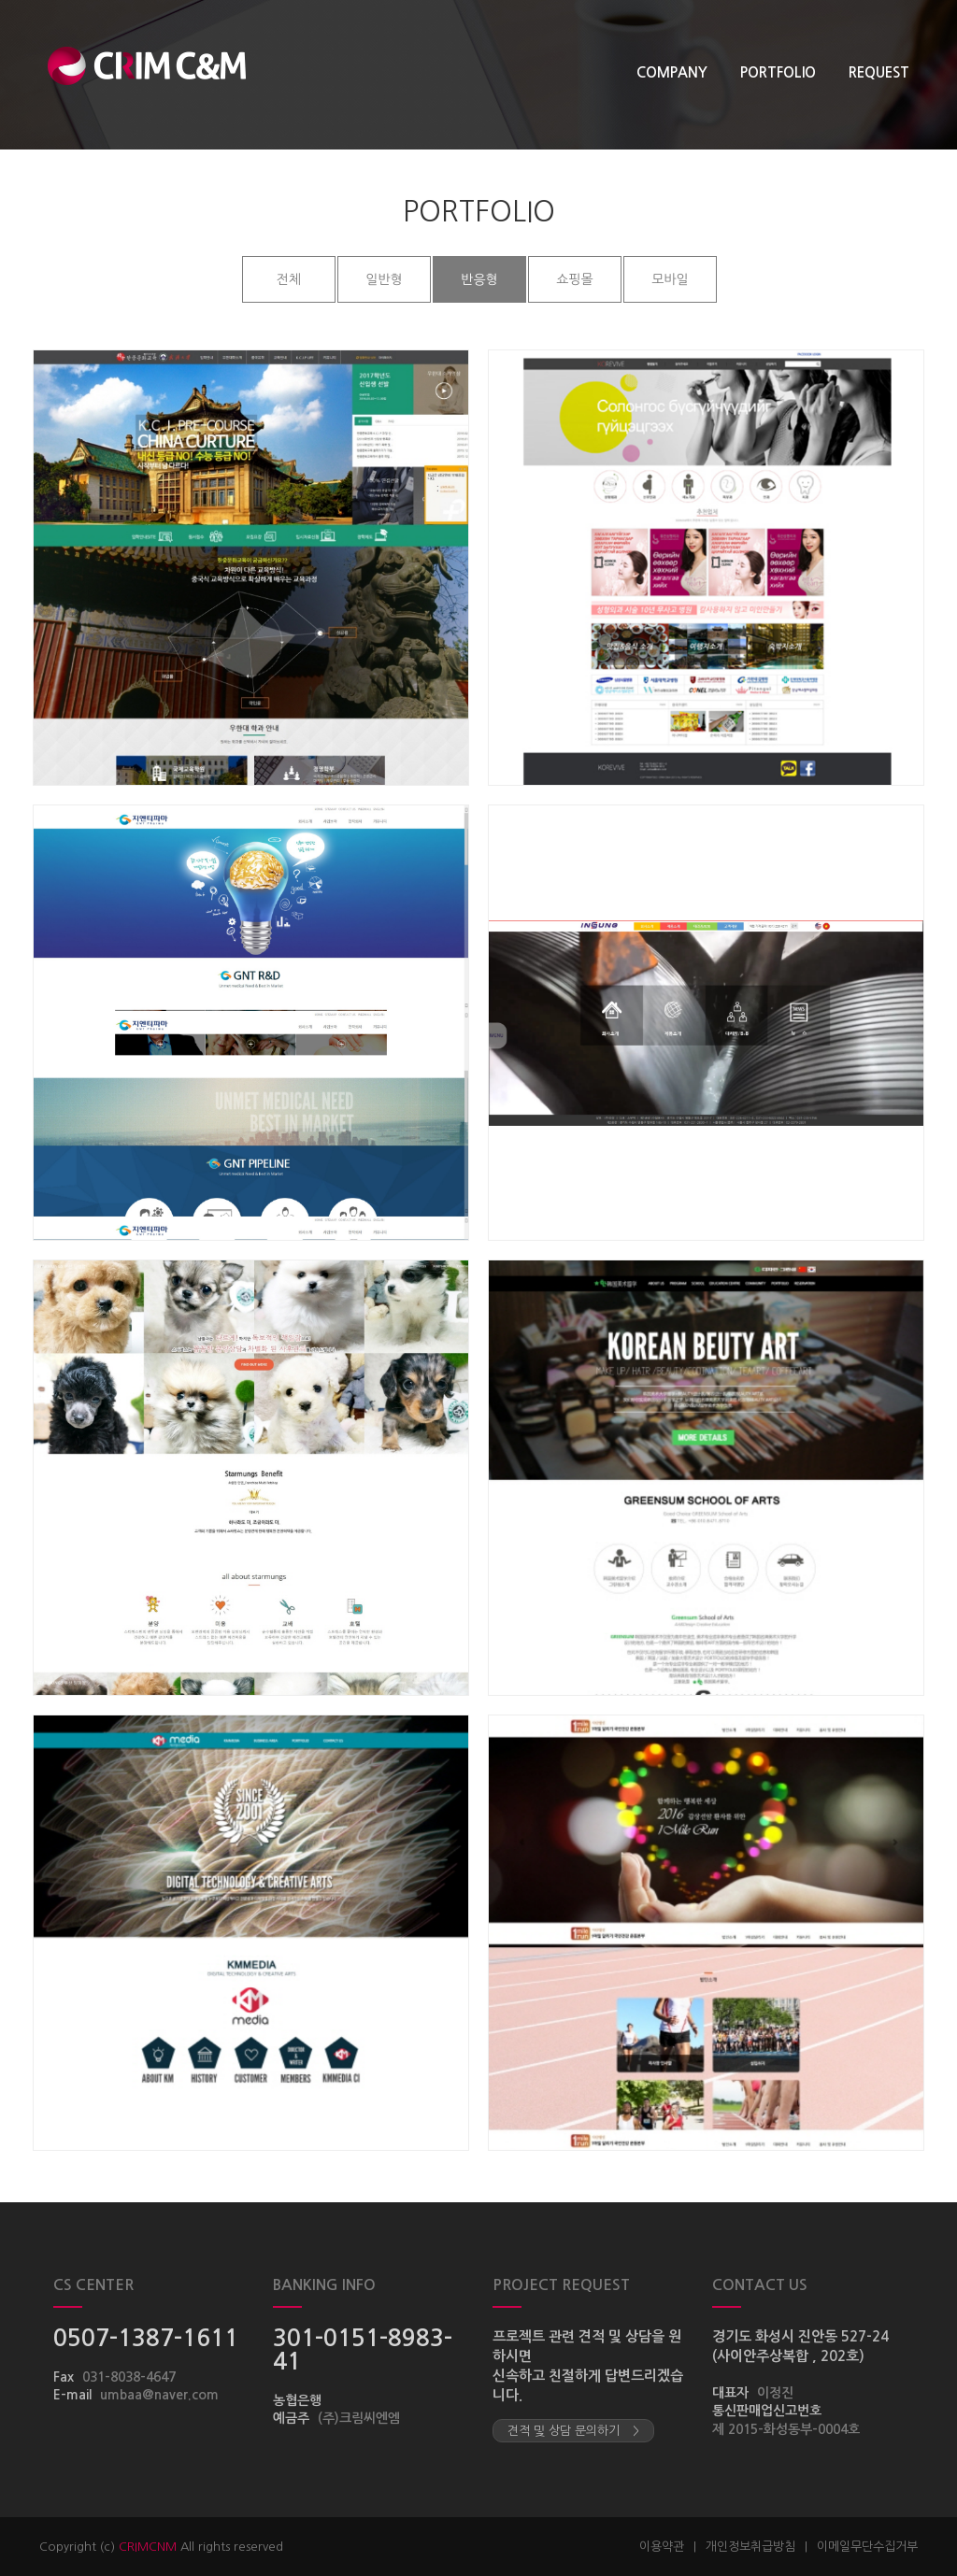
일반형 (383, 279)
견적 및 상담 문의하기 (573, 2431)
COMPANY (671, 72)
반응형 (479, 279)
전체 (289, 279)
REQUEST (879, 72)
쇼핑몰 (574, 279)
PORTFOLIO (778, 72)
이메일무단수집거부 (867, 2546)
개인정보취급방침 (750, 2546)
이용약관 (661, 2546)
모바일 (669, 279)
